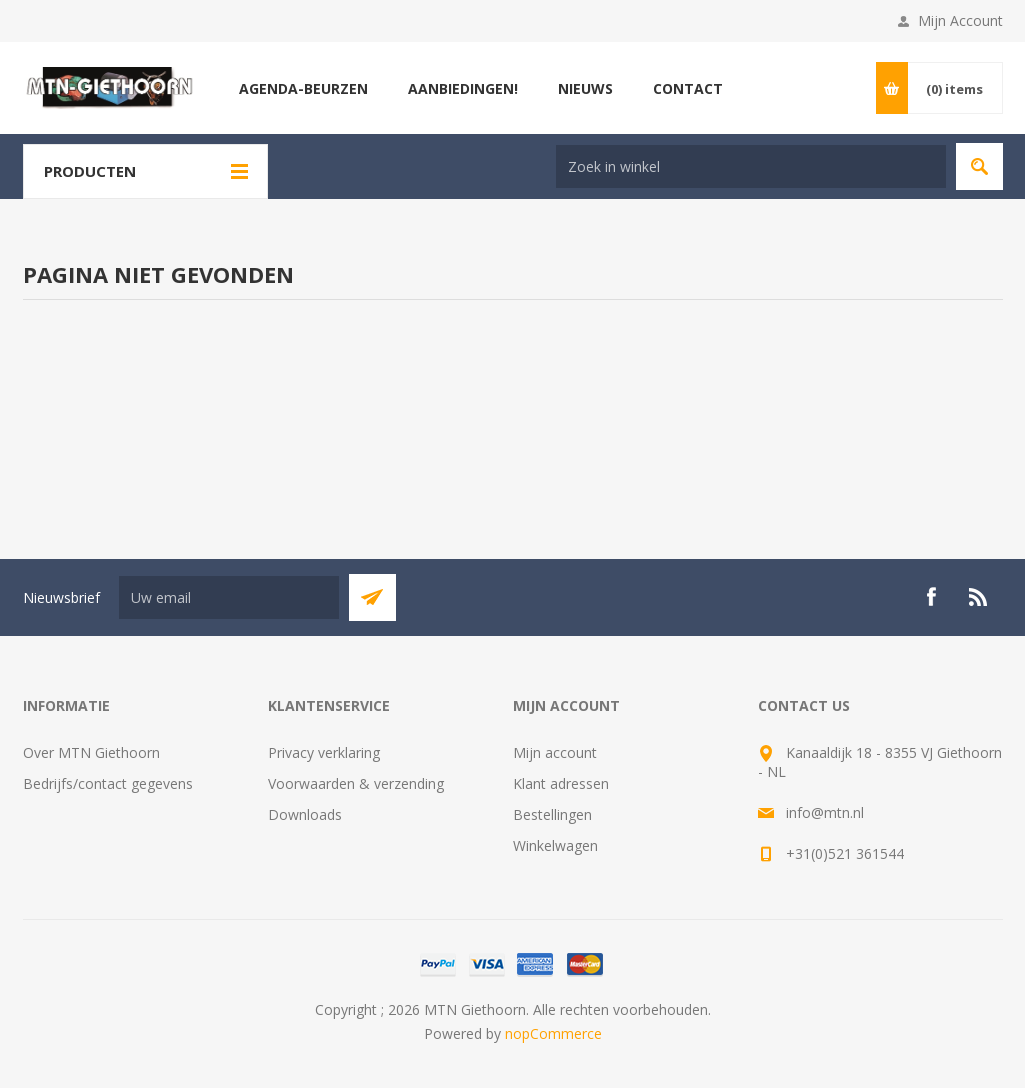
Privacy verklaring (324, 752)
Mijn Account (960, 20)
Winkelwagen (555, 845)
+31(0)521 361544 (845, 853)
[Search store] (751, 166)
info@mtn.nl (825, 812)
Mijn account (555, 752)
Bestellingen (552, 814)
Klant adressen (561, 783)
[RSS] (979, 597)
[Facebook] (931, 597)
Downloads (305, 814)
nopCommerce (553, 1033)
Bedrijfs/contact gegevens (108, 783)
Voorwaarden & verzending (356, 783)
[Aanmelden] (229, 597)
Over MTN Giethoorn (91, 752)
